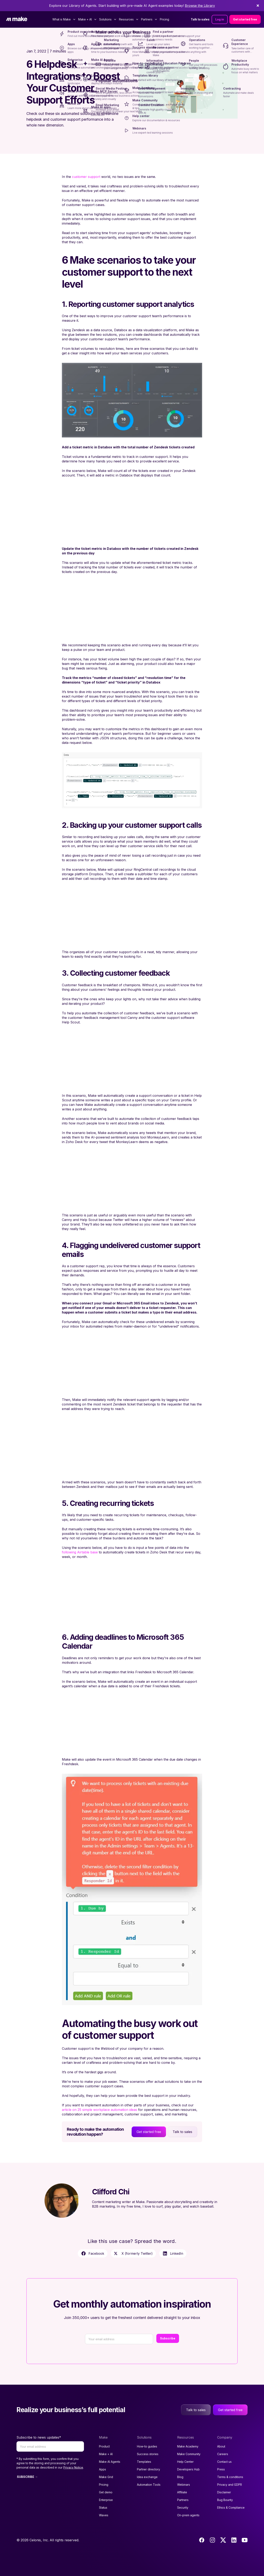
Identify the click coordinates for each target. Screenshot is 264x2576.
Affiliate (182, 2492)
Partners (183, 2500)
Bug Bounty (225, 2500)
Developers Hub (188, 2469)
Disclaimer (224, 2492)
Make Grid (106, 2477)
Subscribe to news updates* (38, 2437)
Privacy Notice (73, 2467)
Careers (222, 2454)
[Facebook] (202, 2540)
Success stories (147, 2454)
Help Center (185, 2461)
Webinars (183, 2484)
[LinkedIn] (234, 2540)
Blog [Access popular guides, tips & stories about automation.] (180, 2477)
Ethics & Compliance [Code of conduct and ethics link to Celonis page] (231, 2507)
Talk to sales (200, 19)
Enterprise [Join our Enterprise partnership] (106, 2500)
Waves (103, 2515)
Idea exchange (147, 2477)
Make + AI (106, 2454)
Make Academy (187, 2446)
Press (221, 2469)
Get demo (105, 2492)
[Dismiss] (258, 5)
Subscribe (167, 2338)
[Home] (16, 19)
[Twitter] (223, 2540)
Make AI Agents (109, 2461)
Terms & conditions (230, 2477)
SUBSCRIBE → (27, 2476)
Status (103, 2507)
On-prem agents (188, 2515)
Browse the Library (200, 6)
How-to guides (147, 2446)
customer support (86, 177)
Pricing (164, 19)
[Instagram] (212, 2540)
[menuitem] (64, 19)
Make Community (188, 2454)
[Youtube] (245, 2540)
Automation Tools (148, 2484)
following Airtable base (80, 1552)
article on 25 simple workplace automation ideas (99, 2110)
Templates (144, 2461)
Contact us (224, 2461)
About (221, 2446)
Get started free (245, 19)
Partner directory (148, 2469)
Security (182, 2507)
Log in (219, 19)
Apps (102, 2469)
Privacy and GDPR (229, 2484)
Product (104, 2446)
